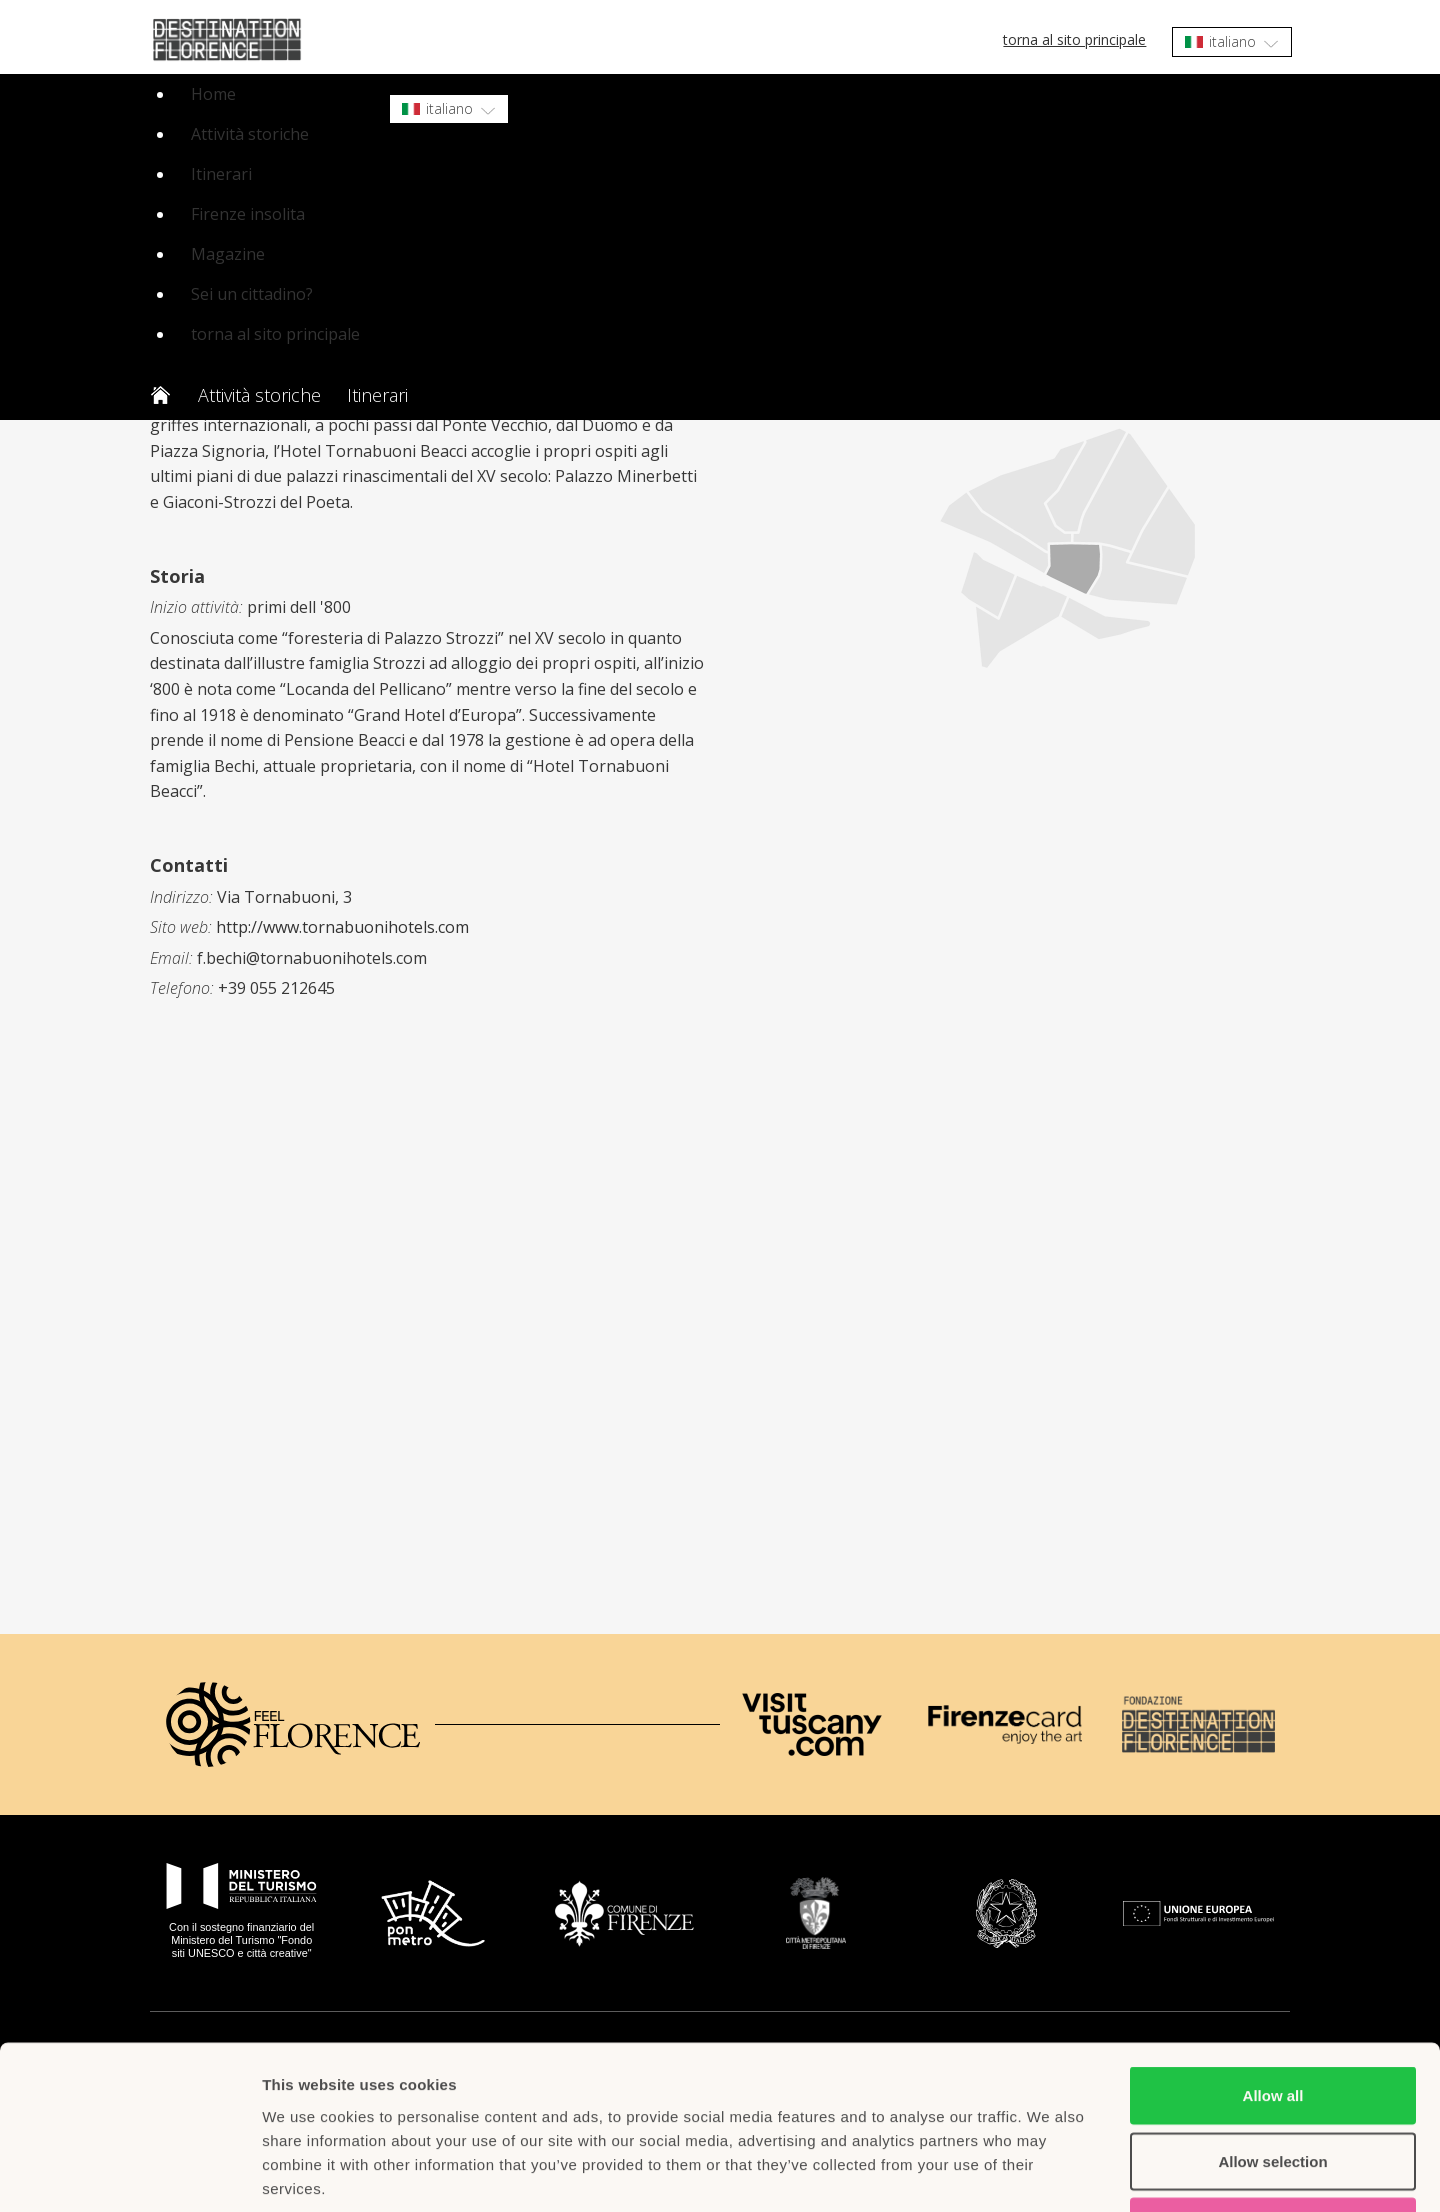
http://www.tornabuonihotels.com (342, 927)
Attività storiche (250, 134)
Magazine (228, 254)
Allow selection (1272, 2015)
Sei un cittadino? (252, 294)
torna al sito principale (1074, 39)
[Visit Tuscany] (812, 1724)
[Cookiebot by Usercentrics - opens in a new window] (129, 2173)
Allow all (1273, 1949)
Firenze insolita (248, 214)
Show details (1049, 2172)
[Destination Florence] (1198, 1725)
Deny (1273, 2080)
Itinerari (221, 174)
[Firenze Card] (1004, 1724)
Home (213, 94)
